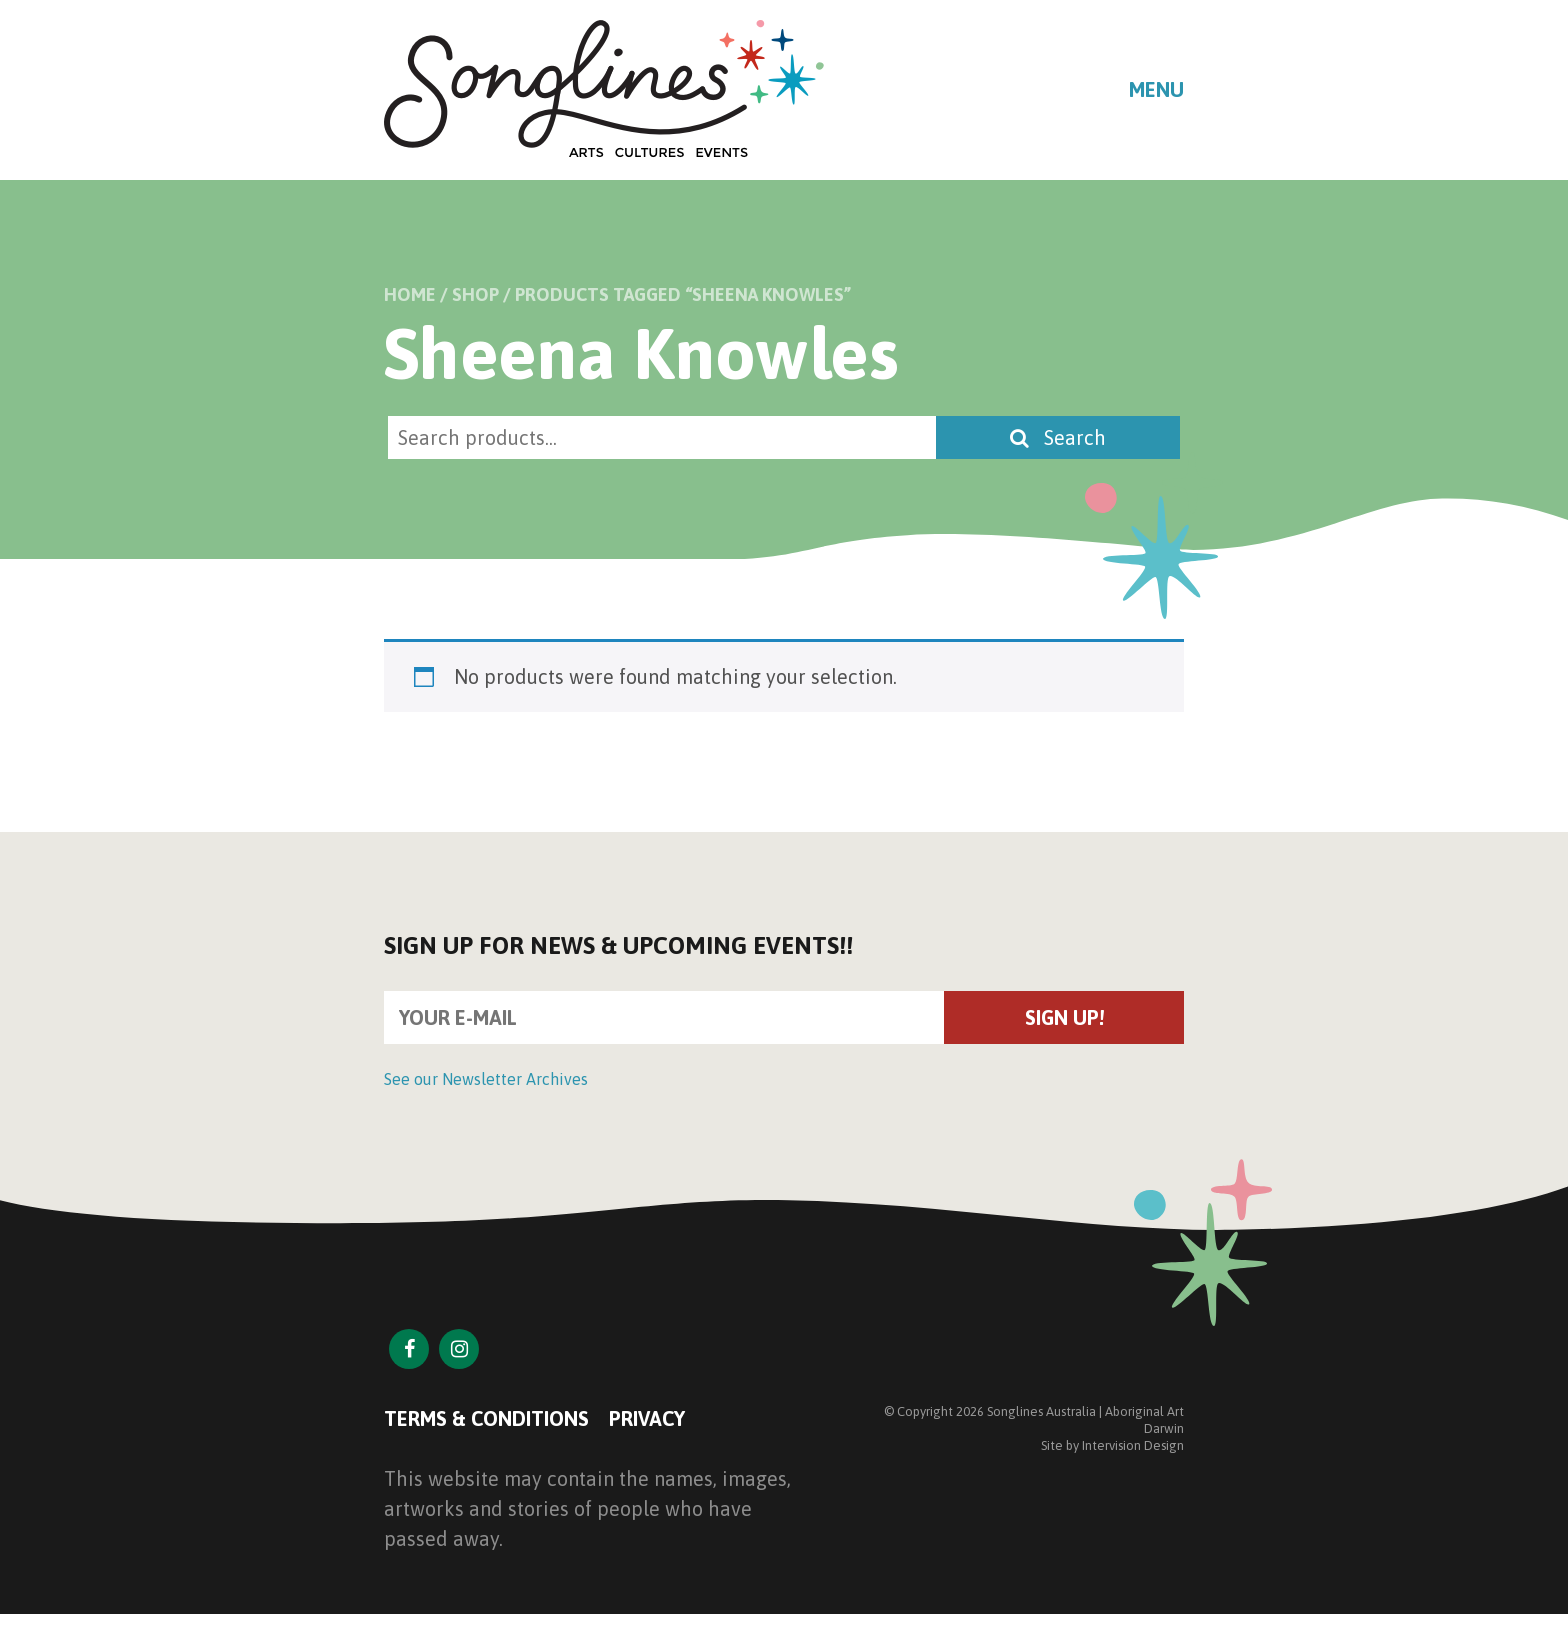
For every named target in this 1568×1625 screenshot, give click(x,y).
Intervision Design (1133, 1445)
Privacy (647, 1418)
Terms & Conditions (486, 1418)
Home (410, 294)
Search (1058, 437)
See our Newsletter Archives (486, 1079)
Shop (475, 294)
